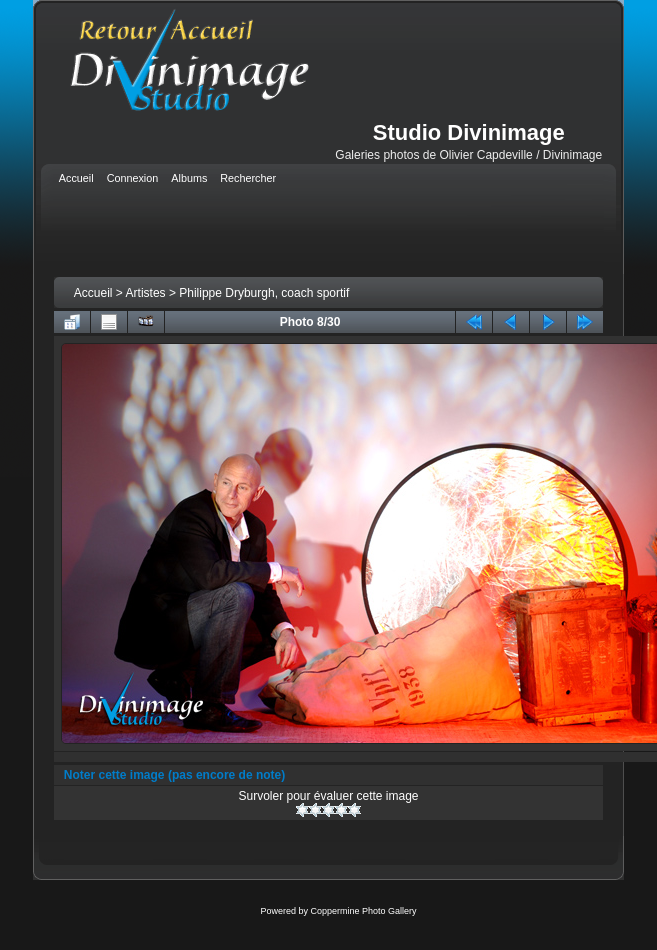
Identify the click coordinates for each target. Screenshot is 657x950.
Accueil (93, 293)
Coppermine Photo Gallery (363, 911)
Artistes (146, 293)
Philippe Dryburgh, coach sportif (264, 293)
